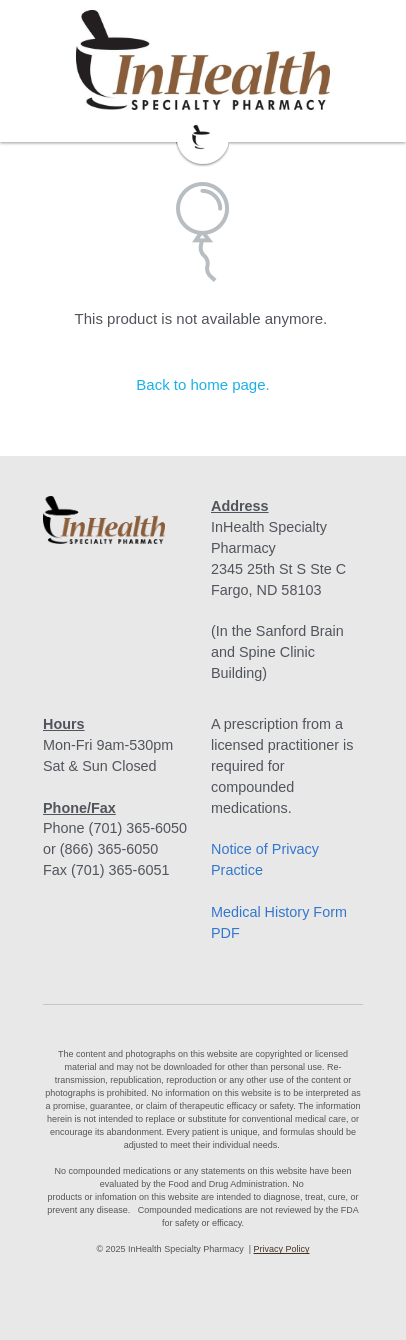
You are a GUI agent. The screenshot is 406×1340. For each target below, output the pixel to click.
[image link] (203, 60)
